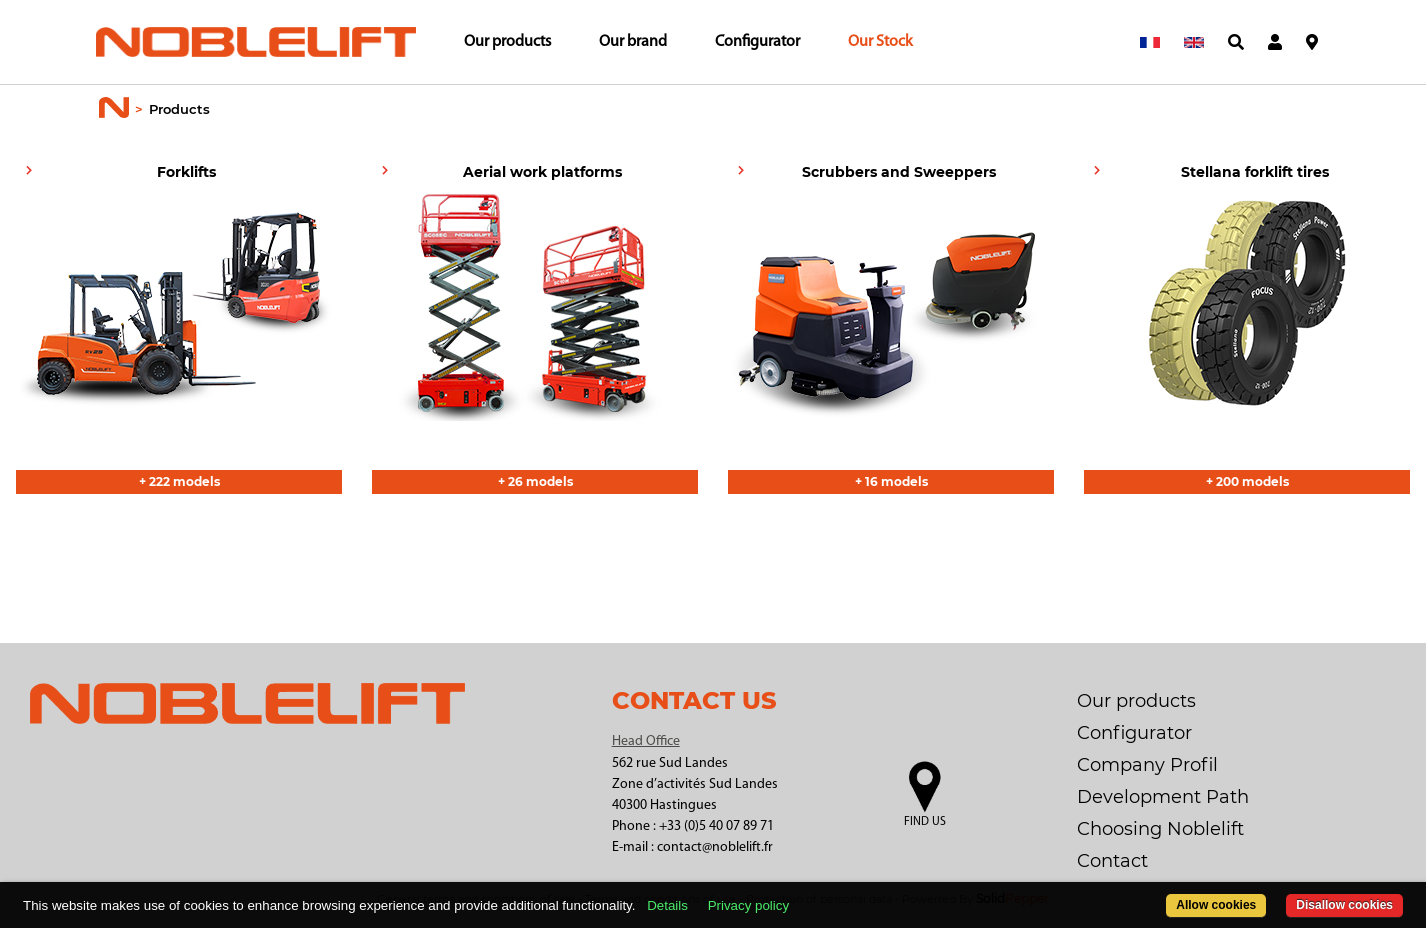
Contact (1112, 861)
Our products (507, 42)
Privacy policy (748, 905)
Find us (925, 822)
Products (179, 109)
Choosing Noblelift (1160, 829)
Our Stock (880, 42)
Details (667, 905)
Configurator (757, 42)
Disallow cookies (1344, 905)
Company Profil (1147, 765)
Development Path (1163, 797)
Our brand (633, 42)
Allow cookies (1216, 905)
